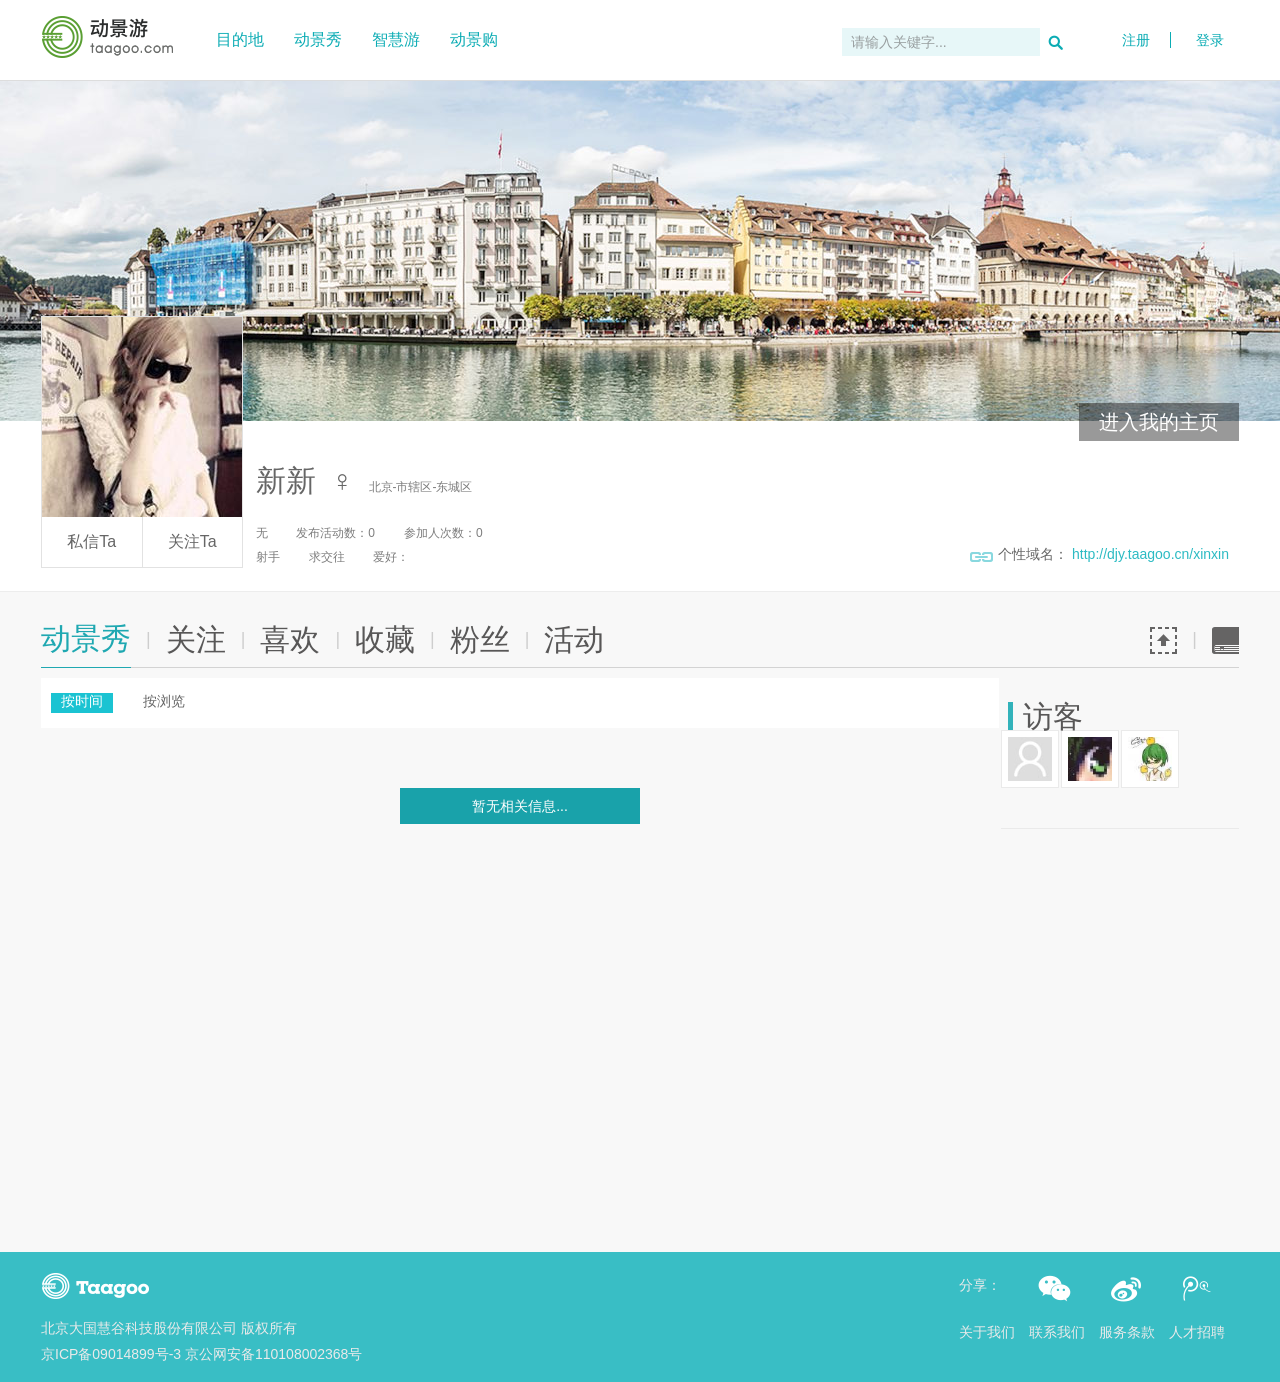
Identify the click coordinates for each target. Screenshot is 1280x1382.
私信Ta (91, 541)
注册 (1136, 40)
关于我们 (987, 1332)
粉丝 (480, 639)
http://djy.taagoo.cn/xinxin (1150, 554)
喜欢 (290, 639)
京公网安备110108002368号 (273, 1354)
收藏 (385, 639)
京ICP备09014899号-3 (111, 1354)
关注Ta (192, 541)
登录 (1210, 12)
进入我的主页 (1159, 422)
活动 (574, 639)
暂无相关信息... (520, 806)
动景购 (474, 39)
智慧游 (396, 39)
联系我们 (1057, 1332)
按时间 (82, 701)
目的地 (240, 39)
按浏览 (164, 701)
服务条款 (1127, 1332)
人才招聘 (1197, 1332)
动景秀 (318, 39)
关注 (196, 639)
